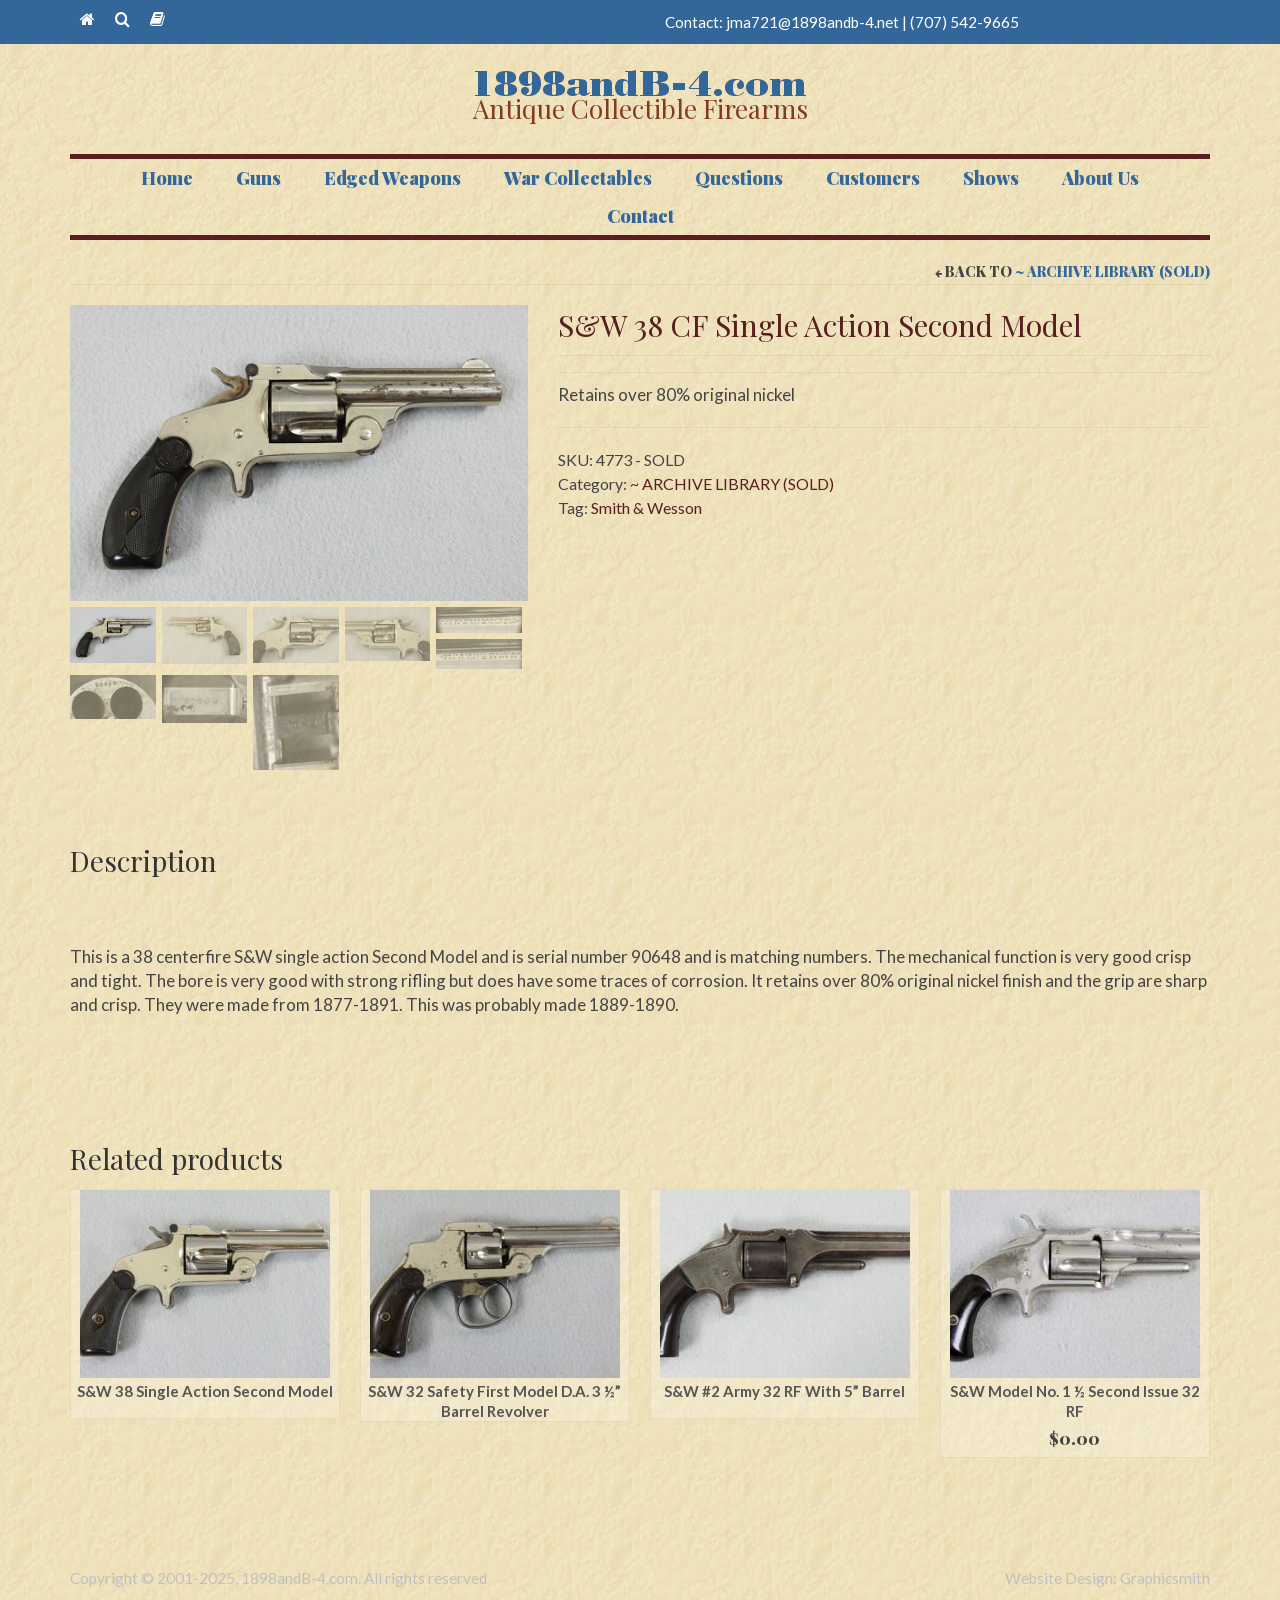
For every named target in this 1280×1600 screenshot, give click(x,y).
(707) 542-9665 (964, 22)
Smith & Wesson (646, 507)
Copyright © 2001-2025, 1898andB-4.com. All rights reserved (278, 1578)
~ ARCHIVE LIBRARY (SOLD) (1112, 271)
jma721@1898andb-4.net (812, 22)
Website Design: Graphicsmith (1107, 1578)
